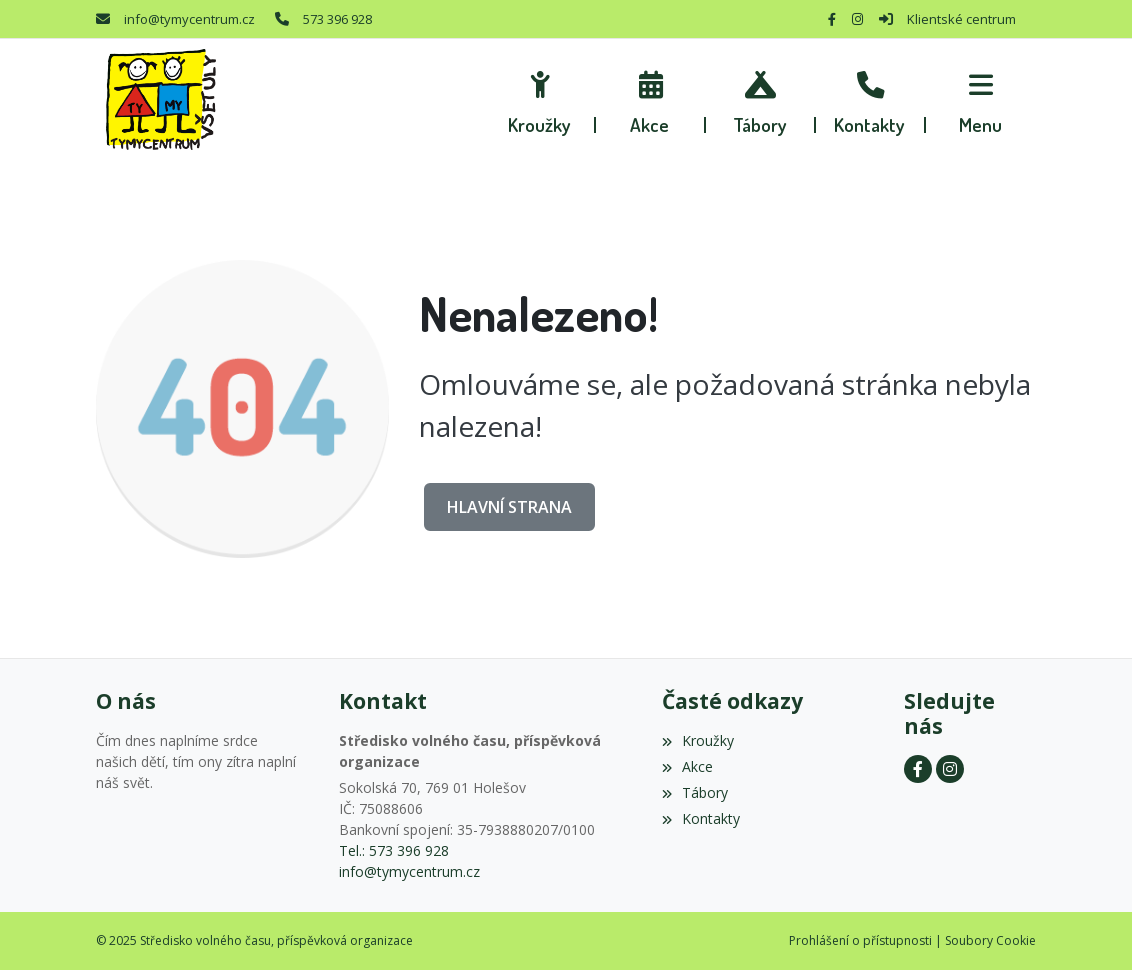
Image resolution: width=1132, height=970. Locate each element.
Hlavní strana (509, 507)
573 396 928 (337, 19)
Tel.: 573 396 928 (394, 850)
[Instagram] (857, 19)
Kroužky (698, 740)
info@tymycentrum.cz (189, 19)
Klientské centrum (961, 19)
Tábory (695, 792)
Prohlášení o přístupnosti (860, 940)
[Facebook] (832, 19)
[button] (981, 100)
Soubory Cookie (990, 940)
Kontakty (701, 818)
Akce (687, 766)
